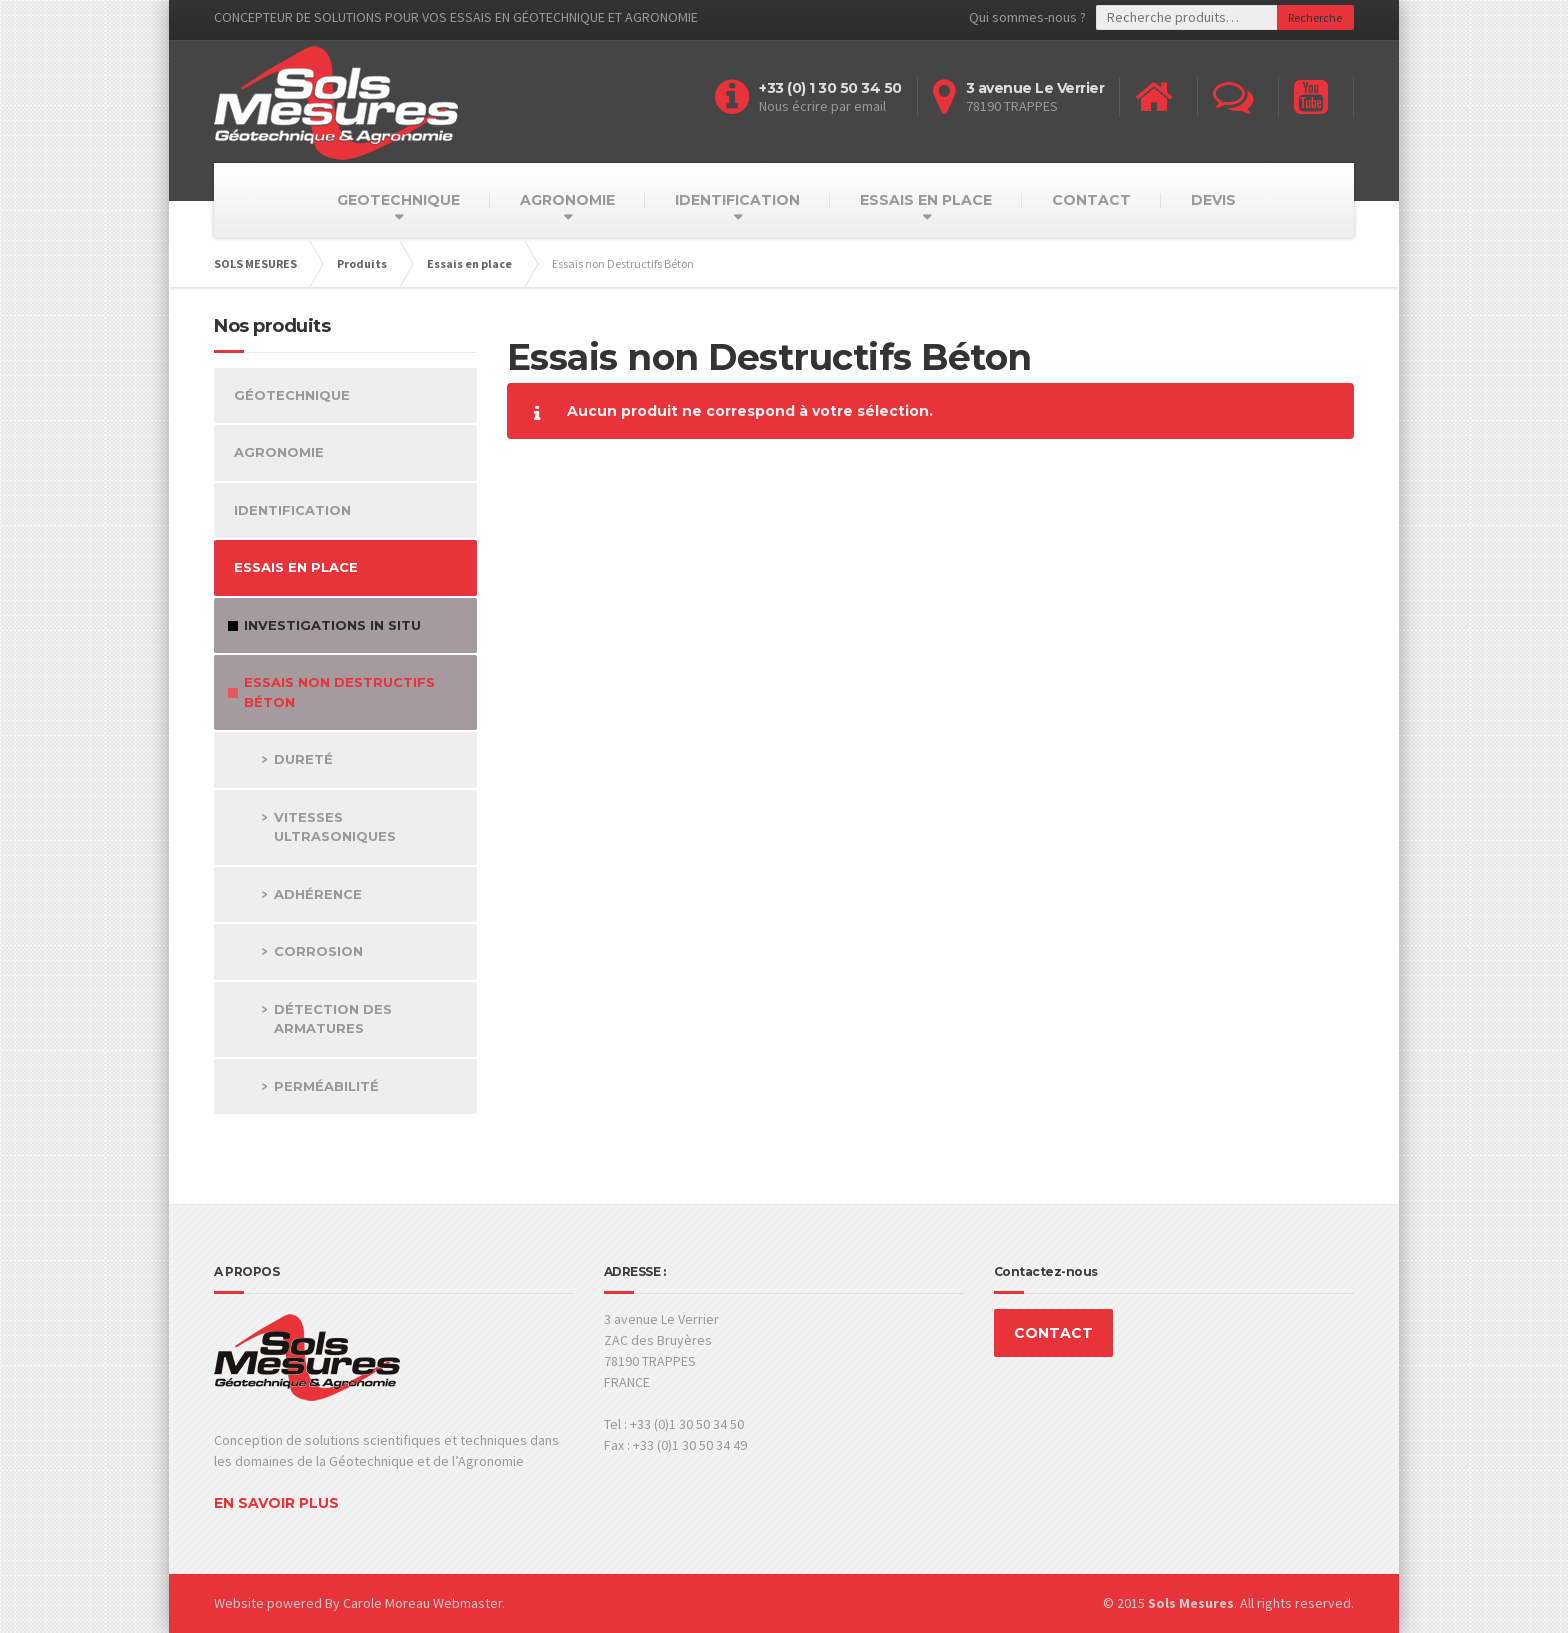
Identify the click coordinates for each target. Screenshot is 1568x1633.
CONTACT (1091, 200)
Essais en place (296, 567)
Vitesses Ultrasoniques (335, 827)
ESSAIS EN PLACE (926, 200)
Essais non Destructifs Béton (339, 692)
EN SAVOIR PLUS (276, 1503)
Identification (292, 510)
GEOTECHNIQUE (398, 200)
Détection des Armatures (333, 1019)
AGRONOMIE (567, 200)
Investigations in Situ (332, 625)
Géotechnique (292, 395)
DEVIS (1213, 200)
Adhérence (318, 894)
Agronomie (279, 452)
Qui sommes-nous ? (1027, 17)
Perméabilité (326, 1086)
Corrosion (318, 951)
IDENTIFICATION (737, 200)
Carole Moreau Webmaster (422, 1603)
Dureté (303, 759)
